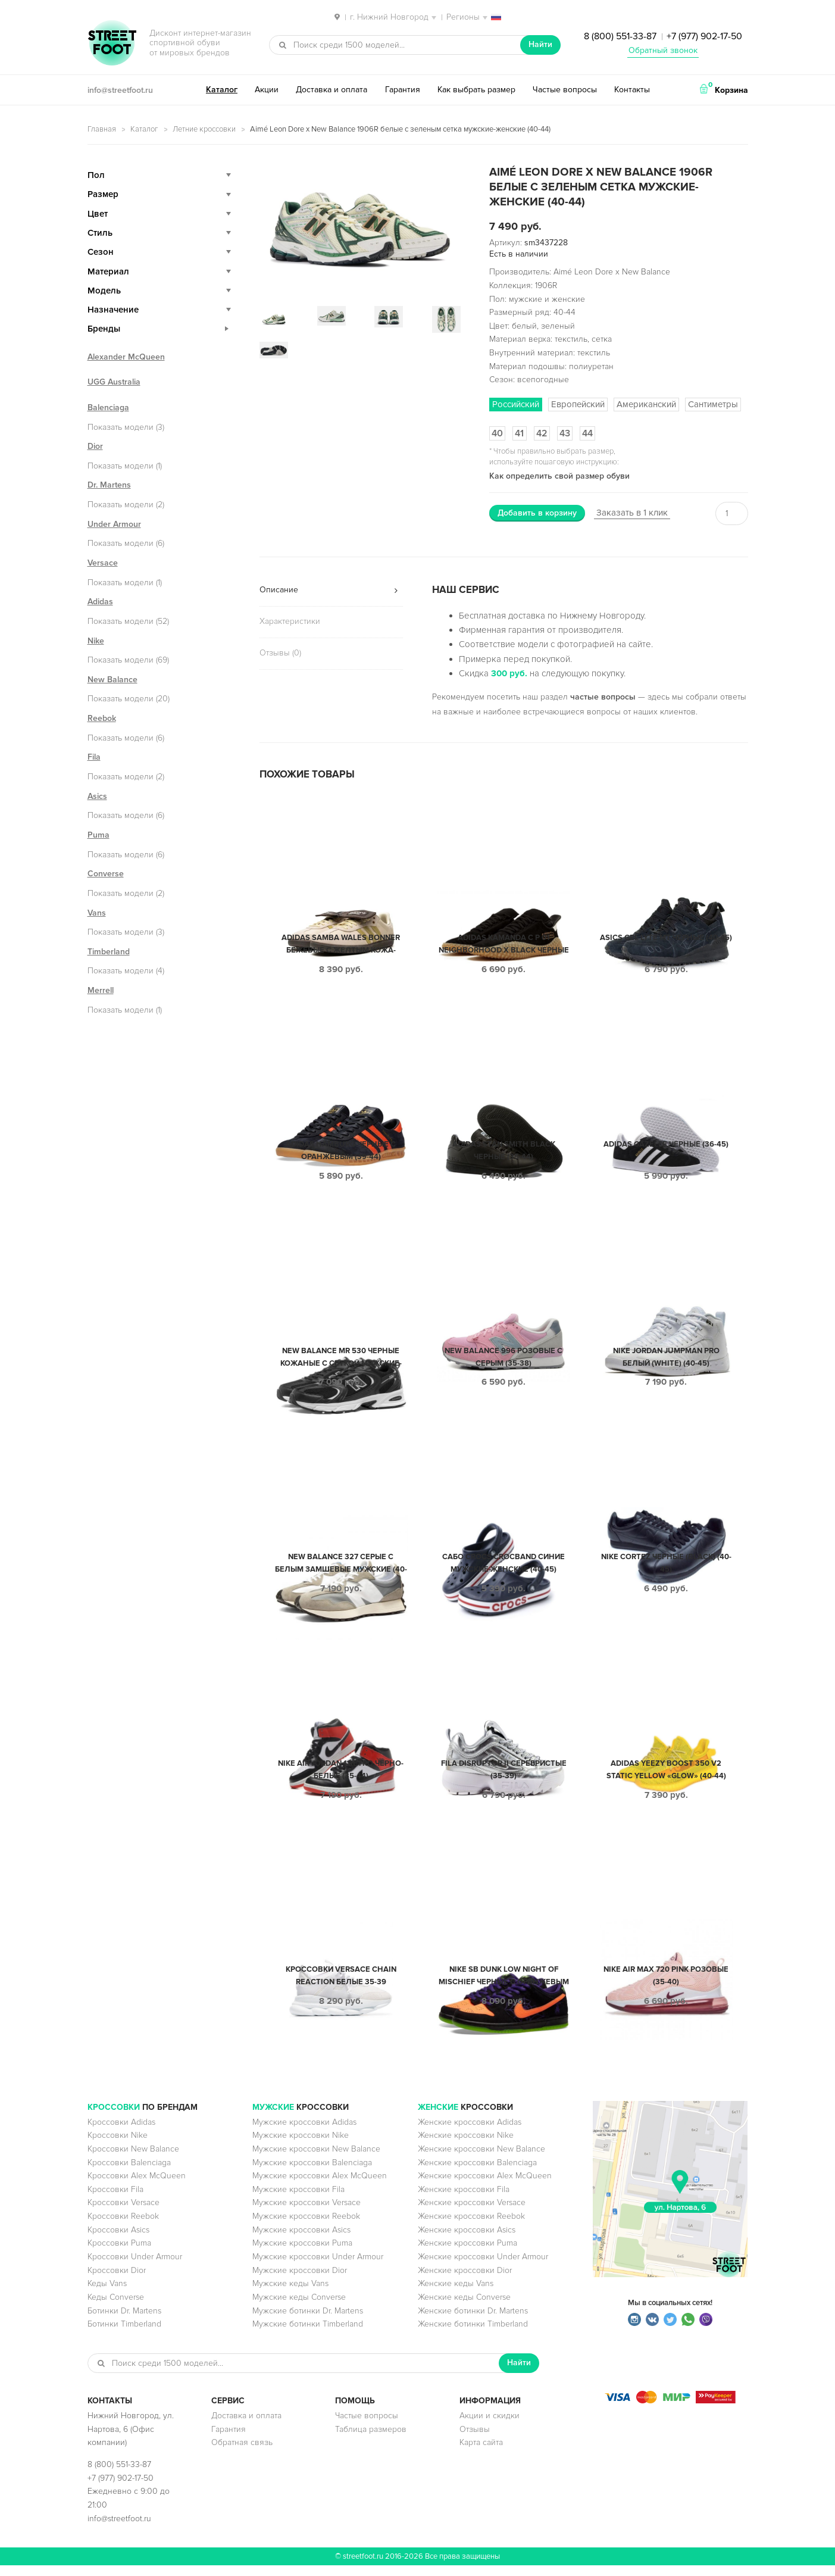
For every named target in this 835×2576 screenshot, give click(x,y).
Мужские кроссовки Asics (301, 2240)
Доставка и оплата (331, 90)
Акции (267, 90)
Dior (95, 446)
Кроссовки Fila (115, 2200)
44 (587, 433)
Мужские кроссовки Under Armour (317, 2267)
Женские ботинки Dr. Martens (473, 2321)
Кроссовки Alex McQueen (136, 2186)
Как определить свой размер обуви (559, 476)
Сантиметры (713, 404)
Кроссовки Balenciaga (129, 2173)
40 (497, 433)
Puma (98, 835)
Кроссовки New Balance (133, 2160)
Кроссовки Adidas (121, 2133)
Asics (97, 796)
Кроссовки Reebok (123, 2227)
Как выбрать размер (476, 90)
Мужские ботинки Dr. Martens (307, 2321)
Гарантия (402, 90)
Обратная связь (242, 2453)
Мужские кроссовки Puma (302, 2254)
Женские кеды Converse (464, 2308)
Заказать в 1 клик (632, 512)
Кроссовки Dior (116, 2281)
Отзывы (474, 2440)
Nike (95, 641)
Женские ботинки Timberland (473, 2335)
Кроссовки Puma (119, 2254)
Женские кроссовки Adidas (469, 2133)
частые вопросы (603, 697)
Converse (105, 874)
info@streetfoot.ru (120, 90)
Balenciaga (108, 407)
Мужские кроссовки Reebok (306, 2227)
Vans (96, 913)
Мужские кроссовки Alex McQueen (319, 2186)
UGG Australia (113, 382)
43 (564, 433)
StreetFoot (111, 44)
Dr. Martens (109, 485)
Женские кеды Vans (455, 2294)
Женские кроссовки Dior (465, 2281)
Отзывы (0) (280, 653)
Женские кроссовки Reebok (471, 2227)
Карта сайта (481, 2453)
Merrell (100, 990)
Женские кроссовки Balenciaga (477, 2173)
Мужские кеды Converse (299, 2308)
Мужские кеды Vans (290, 2294)
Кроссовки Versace (123, 2213)
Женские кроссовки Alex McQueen (485, 2186)
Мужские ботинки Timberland (307, 2335)
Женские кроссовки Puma (467, 2254)
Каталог (221, 90)
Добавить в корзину (537, 513)
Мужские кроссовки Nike (300, 2146)
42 (542, 433)
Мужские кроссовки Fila (298, 2200)
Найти (540, 44)
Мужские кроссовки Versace (306, 2213)
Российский (515, 404)
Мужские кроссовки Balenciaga (312, 2173)
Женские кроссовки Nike (466, 2146)
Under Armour (114, 524)
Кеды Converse (115, 2308)
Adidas (100, 602)
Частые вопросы (565, 90)
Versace (102, 563)
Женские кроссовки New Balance (481, 2160)
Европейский (578, 404)
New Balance (112, 680)
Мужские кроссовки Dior (299, 2281)
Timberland (108, 952)
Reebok (101, 718)
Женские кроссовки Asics (466, 2240)
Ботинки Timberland (124, 2335)
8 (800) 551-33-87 (620, 36)
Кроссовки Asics (118, 2240)
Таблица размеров (370, 2440)
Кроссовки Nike (117, 2146)
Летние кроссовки (204, 129)
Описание (278, 590)
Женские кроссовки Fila (463, 2200)
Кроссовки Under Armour (134, 2267)
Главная (101, 129)
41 (519, 433)
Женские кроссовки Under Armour (483, 2267)
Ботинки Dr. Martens (124, 2321)
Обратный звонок (663, 50)
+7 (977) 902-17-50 (704, 36)
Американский (646, 404)
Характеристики (289, 621)
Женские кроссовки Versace (472, 2213)
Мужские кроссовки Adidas (304, 2133)
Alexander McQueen (126, 357)
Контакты (632, 90)
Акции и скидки (489, 2426)
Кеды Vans (107, 2294)
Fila (94, 757)
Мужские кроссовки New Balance (316, 2160)
